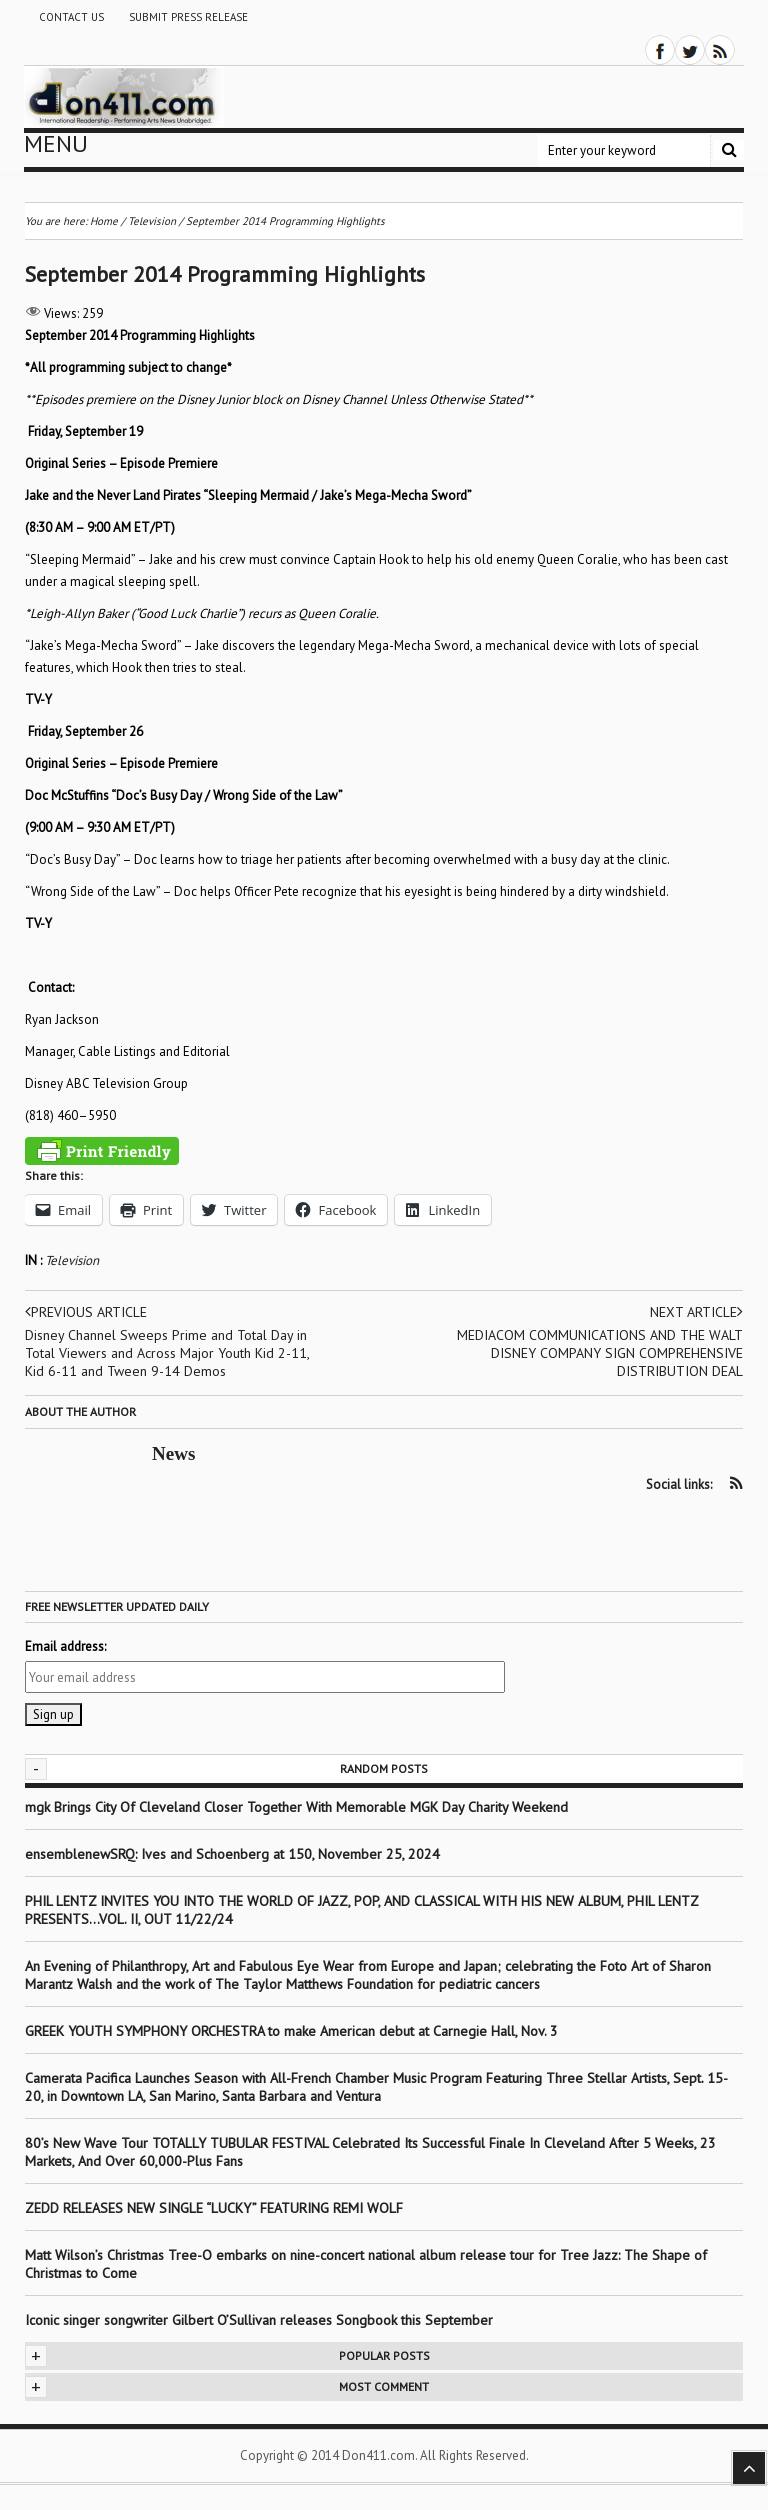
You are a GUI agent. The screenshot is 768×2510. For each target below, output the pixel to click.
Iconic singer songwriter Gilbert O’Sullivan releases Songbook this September (259, 2320)
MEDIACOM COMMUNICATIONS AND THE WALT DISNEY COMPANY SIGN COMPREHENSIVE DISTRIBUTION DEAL (600, 1353)
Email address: (65, 1646)
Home (104, 221)
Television (72, 1260)
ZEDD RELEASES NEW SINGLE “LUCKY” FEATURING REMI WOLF (214, 2208)
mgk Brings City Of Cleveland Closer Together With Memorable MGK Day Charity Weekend (296, 1807)
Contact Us (71, 17)
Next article (696, 1312)
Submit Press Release (188, 17)
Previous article (86, 1312)
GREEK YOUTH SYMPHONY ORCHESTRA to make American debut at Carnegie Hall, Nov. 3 (291, 2031)
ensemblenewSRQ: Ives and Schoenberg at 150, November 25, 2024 (232, 1854)
